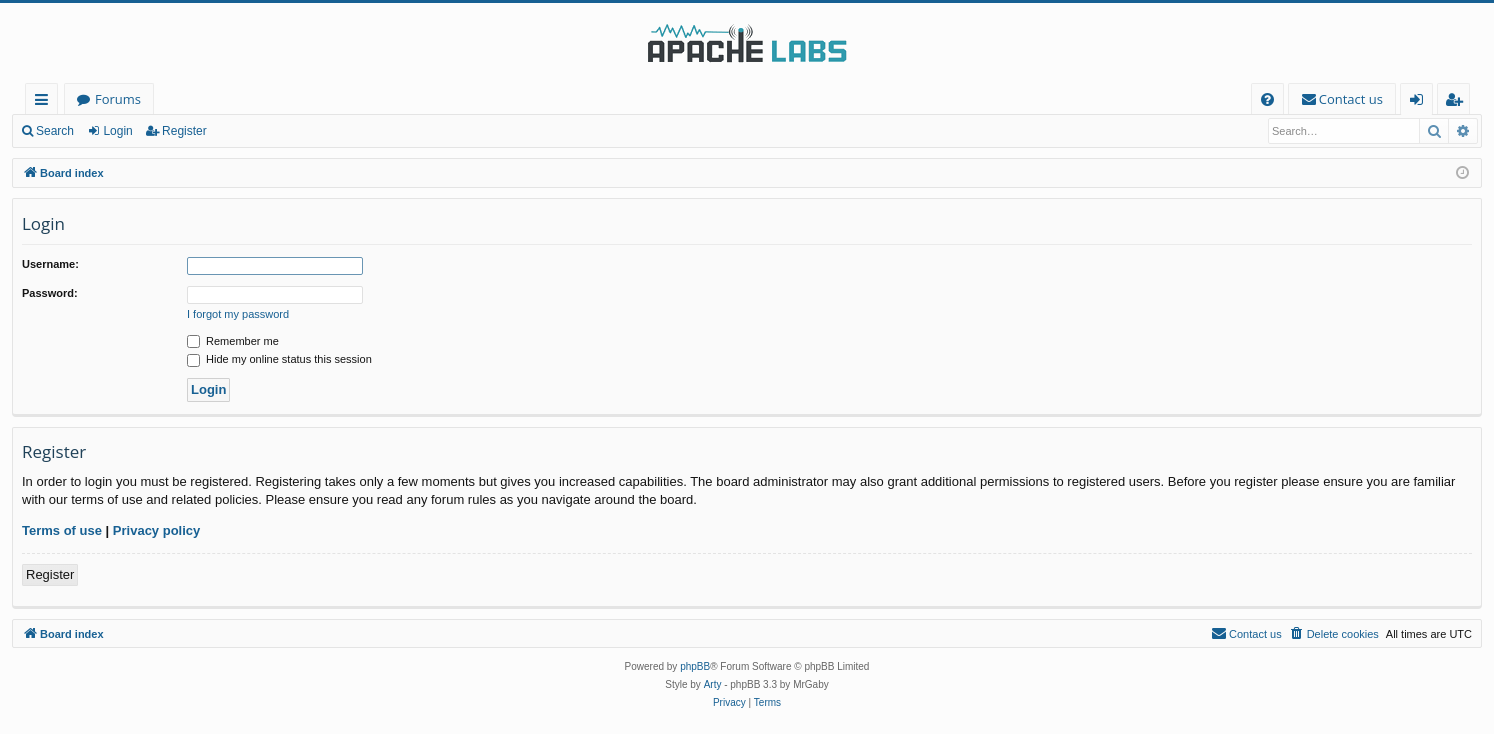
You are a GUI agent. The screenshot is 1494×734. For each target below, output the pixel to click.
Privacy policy (156, 530)
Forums (118, 99)
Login (117, 131)
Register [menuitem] (1458, 102)
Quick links (45, 102)
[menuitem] (1267, 99)
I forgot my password (238, 314)
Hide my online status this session (279, 359)
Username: (50, 264)
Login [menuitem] (1420, 102)
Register (184, 131)
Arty (713, 684)
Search (55, 131)
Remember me (233, 341)
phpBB (695, 666)
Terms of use (62, 530)
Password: (50, 293)
